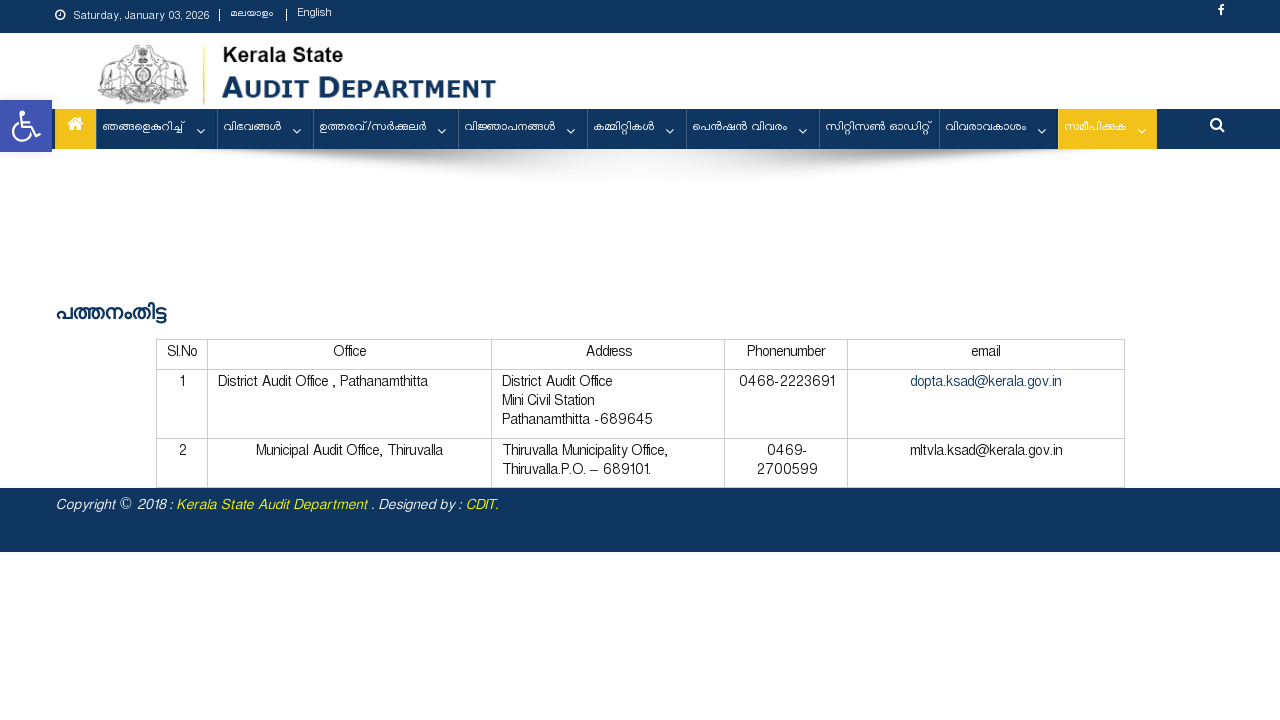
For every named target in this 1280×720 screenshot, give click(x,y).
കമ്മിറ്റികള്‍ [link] (623, 128)
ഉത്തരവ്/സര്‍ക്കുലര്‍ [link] (372, 128)
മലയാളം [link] (251, 15)
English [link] (314, 15)
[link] (26, 126)
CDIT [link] (480, 507)
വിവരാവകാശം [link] (985, 128)
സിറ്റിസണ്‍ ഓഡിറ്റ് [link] (878, 128)
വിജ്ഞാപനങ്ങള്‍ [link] (509, 128)
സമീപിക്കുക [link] (1095, 128)
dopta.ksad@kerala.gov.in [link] (985, 384)
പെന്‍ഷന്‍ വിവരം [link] (739, 128)
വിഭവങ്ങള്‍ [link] (252, 128)
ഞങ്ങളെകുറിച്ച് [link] (143, 128)
